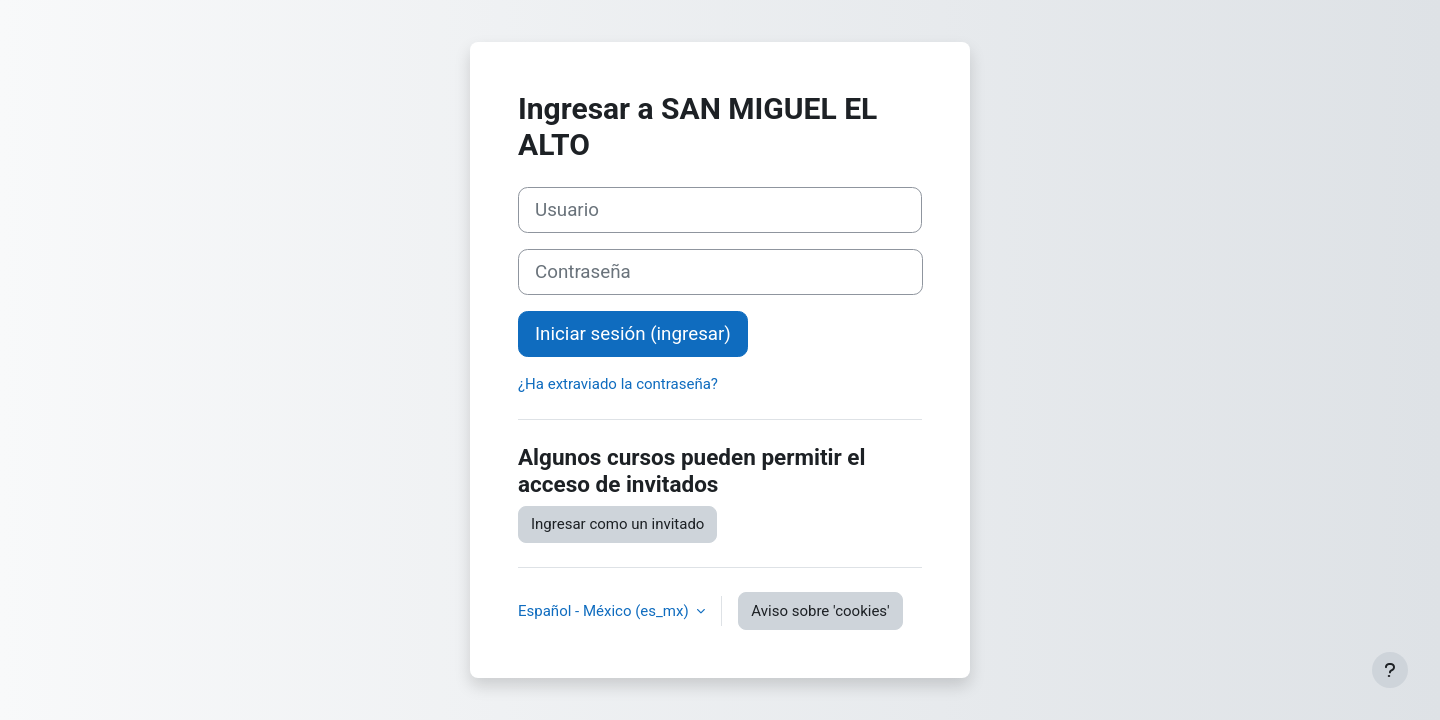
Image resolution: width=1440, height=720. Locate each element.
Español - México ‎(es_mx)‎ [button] (605, 611)
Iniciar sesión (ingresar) (633, 334)
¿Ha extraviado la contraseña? (618, 384)
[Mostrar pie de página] (1390, 670)
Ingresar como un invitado (617, 524)
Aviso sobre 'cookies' (820, 611)
